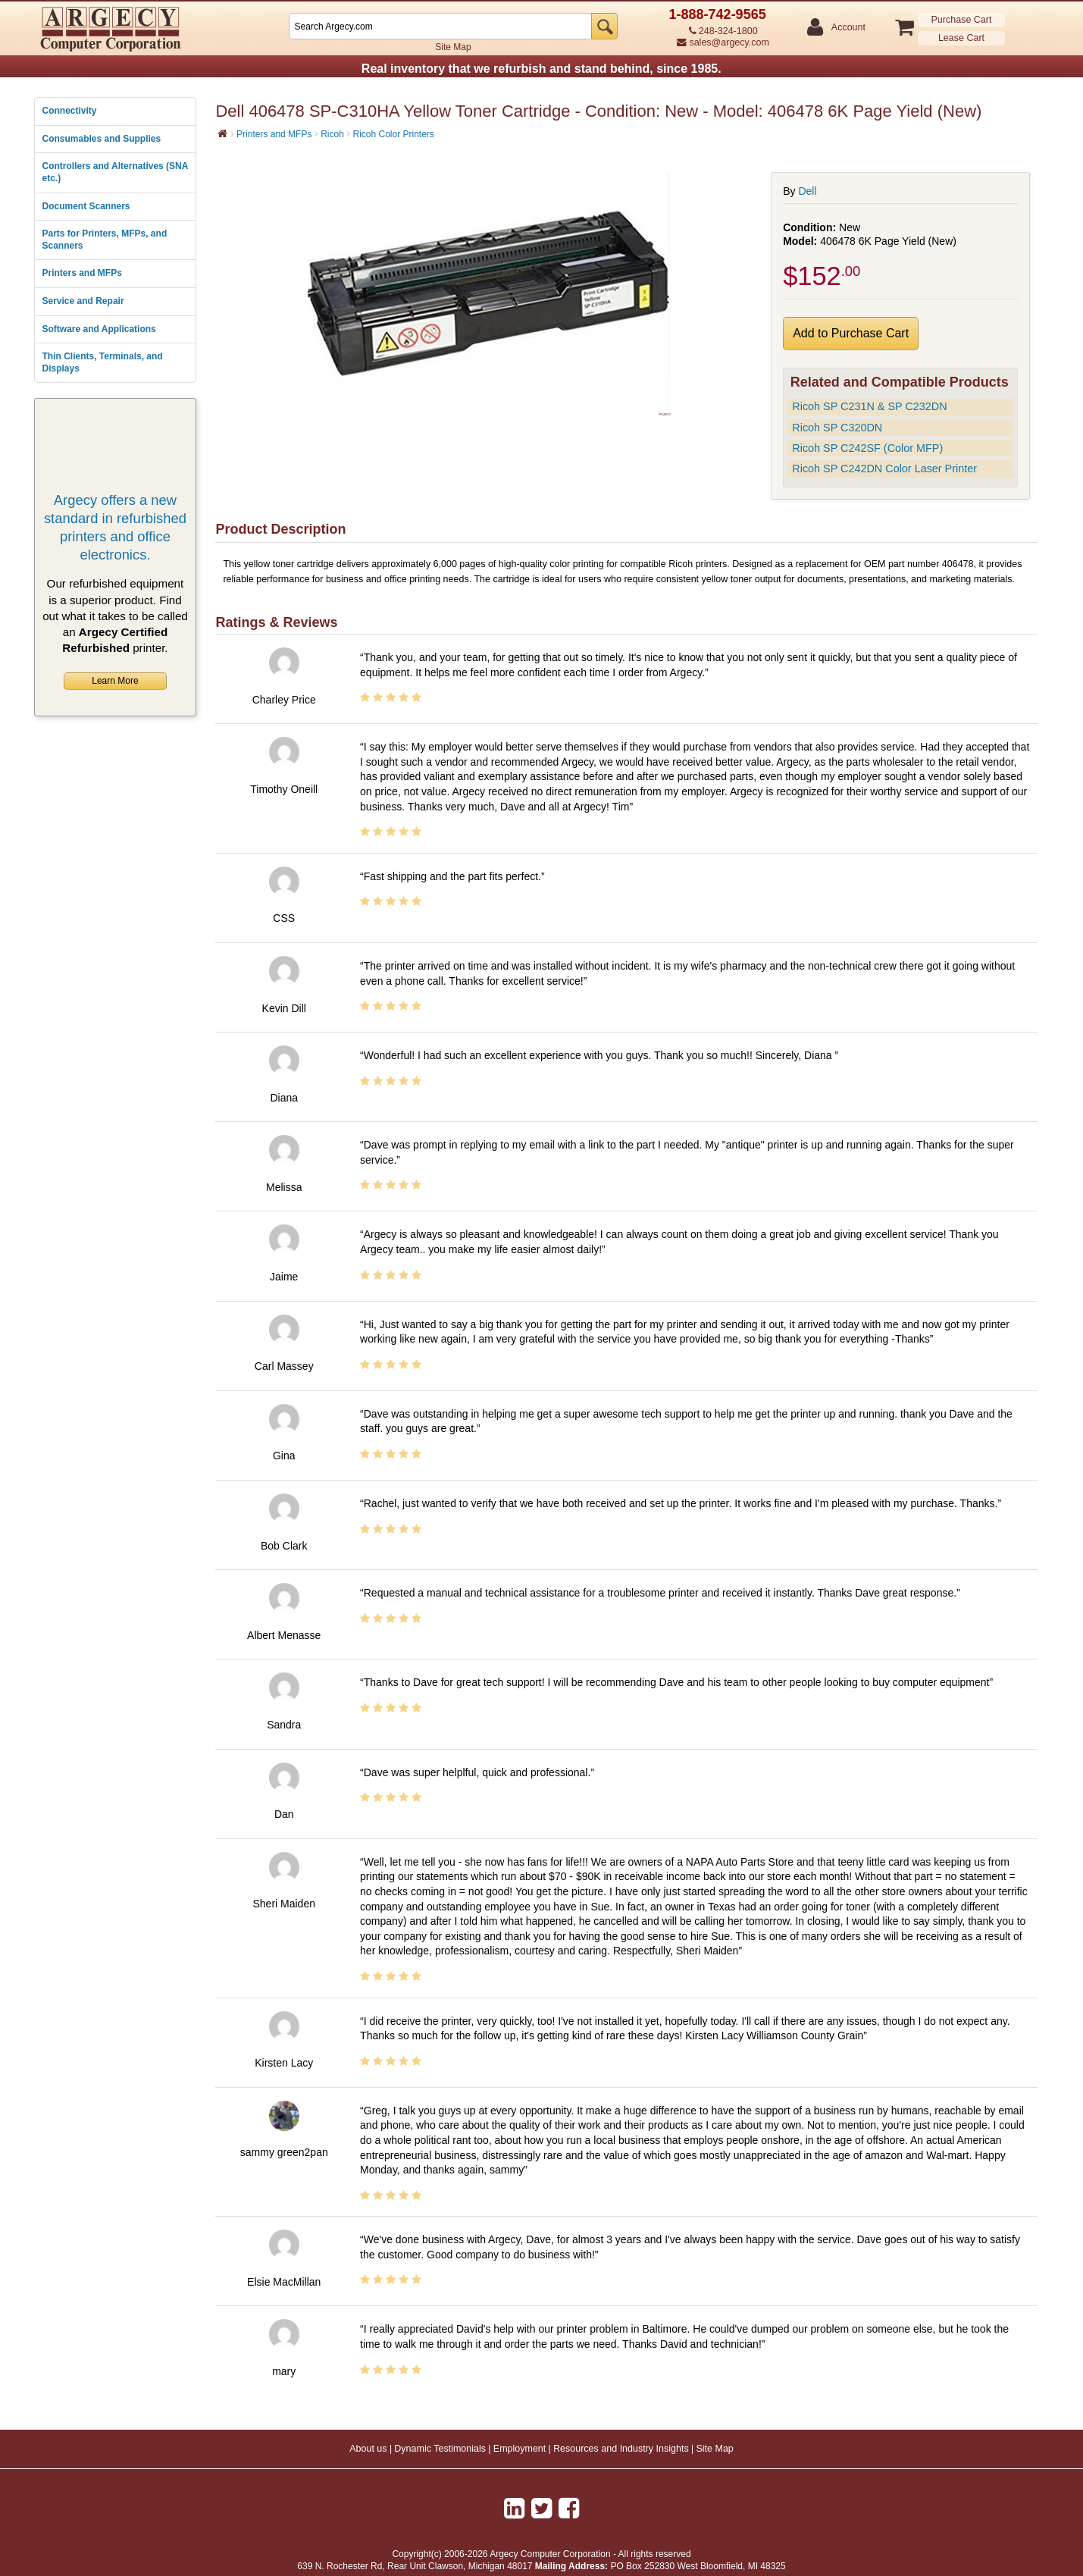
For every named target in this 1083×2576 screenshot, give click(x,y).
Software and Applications (99, 329)
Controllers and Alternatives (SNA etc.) (115, 172)
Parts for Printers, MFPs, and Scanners (104, 239)
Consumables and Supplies (101, 138)
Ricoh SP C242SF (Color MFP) (867, 448)
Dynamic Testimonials (440, 2448)
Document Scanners (86, 206)
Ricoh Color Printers (393, 134)
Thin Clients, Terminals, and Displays (102, 362)
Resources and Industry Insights (621, 2448)
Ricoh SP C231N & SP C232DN (869, 406)
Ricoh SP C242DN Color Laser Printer (884, 468)
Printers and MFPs (82, 273)
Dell (807, 191)
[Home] (222, 133)
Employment (519, 2448)
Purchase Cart (961, 19)
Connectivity (69, 110)
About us (368, 2448)
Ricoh (332, 134)
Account (847, 27)
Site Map (453, 47)
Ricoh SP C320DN (837, 427)
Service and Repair (83, 301)
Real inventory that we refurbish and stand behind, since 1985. (541, 68)
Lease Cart (961, 38)
